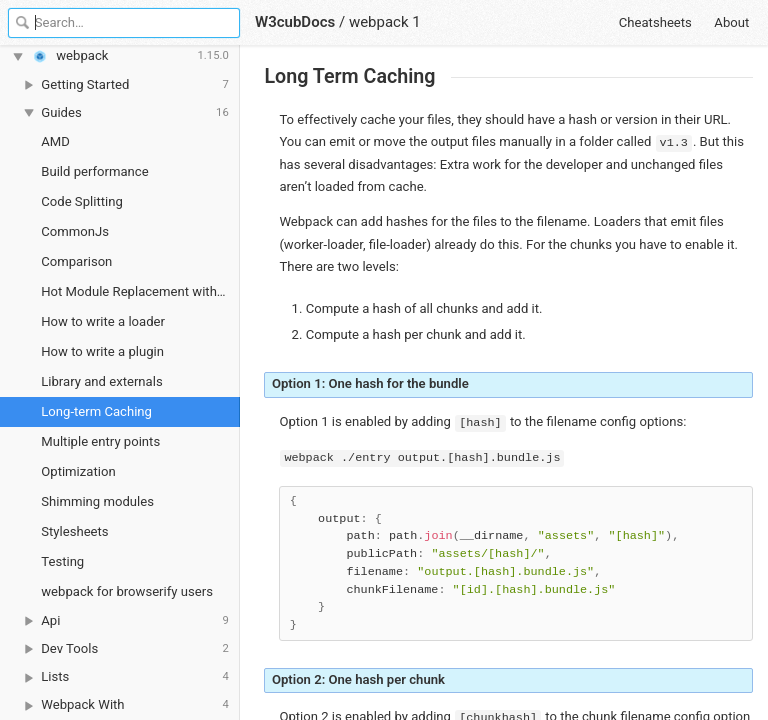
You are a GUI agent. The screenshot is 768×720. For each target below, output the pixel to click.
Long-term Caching (96, 411)
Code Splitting (82, 201)
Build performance (94, 171)
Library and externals (101, 381)
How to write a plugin (102, 351)
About (731, 22)
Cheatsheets (655, 22)
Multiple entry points (100, 441)
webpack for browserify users (127, 591)
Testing (62, 561)
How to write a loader (103, 321)
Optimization (78, 471)
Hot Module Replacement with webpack (140, 291)
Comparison (76, 261)
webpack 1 (385, 22)
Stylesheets (74, 531)
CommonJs (75, 231)
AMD (55, 141)
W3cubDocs (295, 22)
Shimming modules (97, 501)
